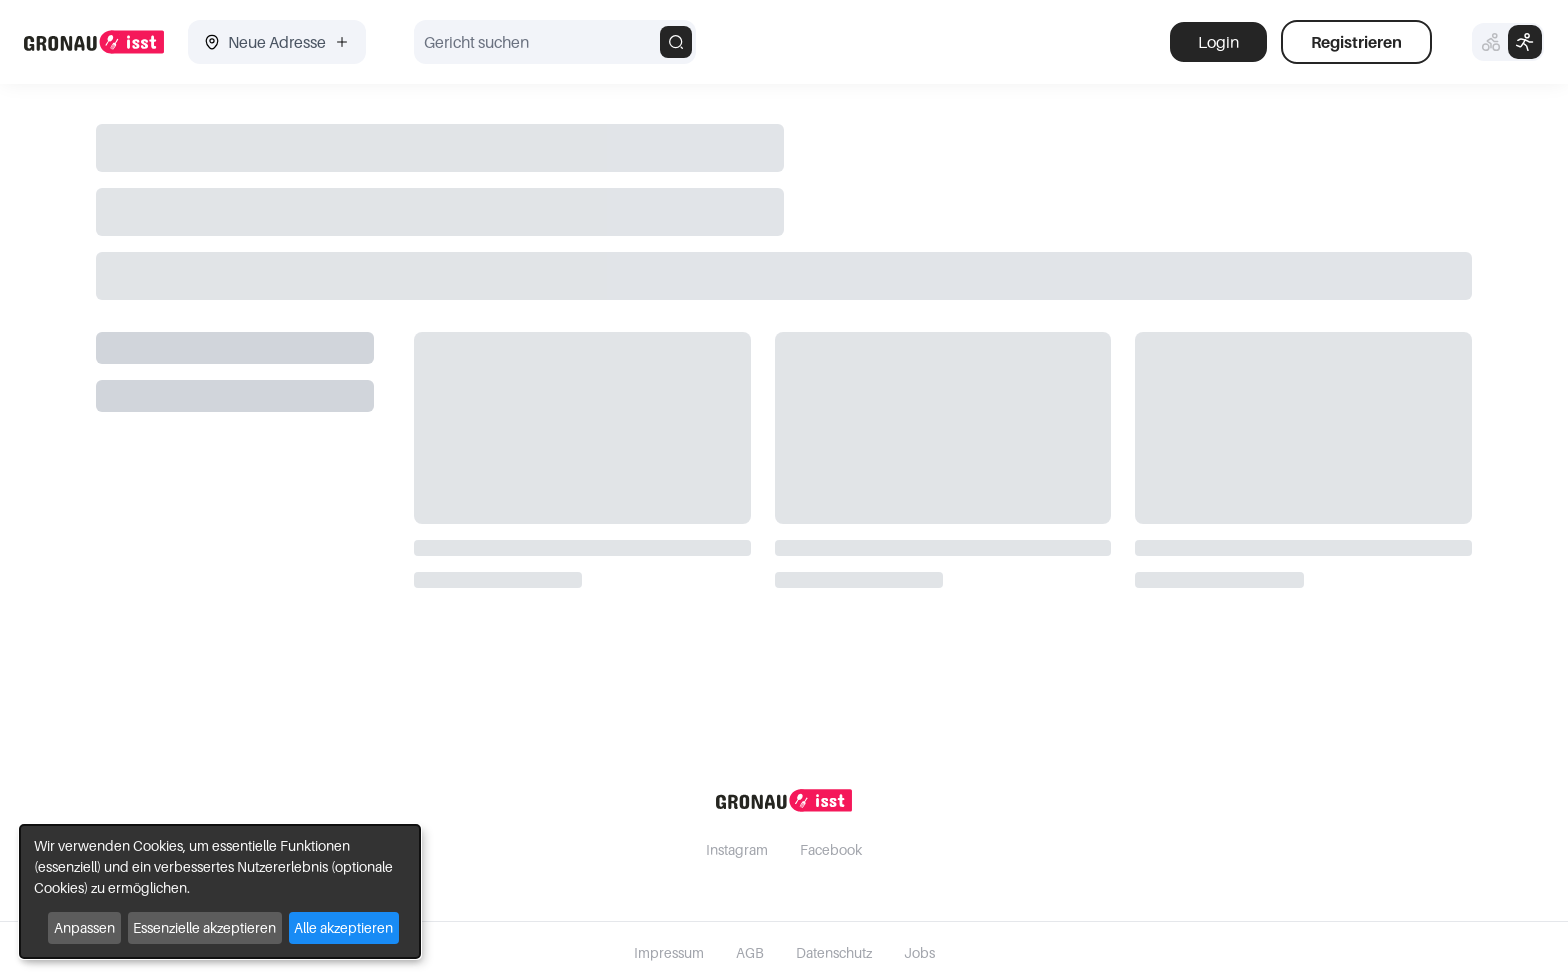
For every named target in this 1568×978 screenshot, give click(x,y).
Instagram (737, 849)
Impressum (669, 952)
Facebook (831, 849)
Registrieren (1356, 42)
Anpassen (84, 927)
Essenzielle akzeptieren (204, 927)
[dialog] (220, 891)
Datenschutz (834, 952)
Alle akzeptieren (343, 927)
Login (1218, 42)
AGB (750, 952)
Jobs (919, 952)
